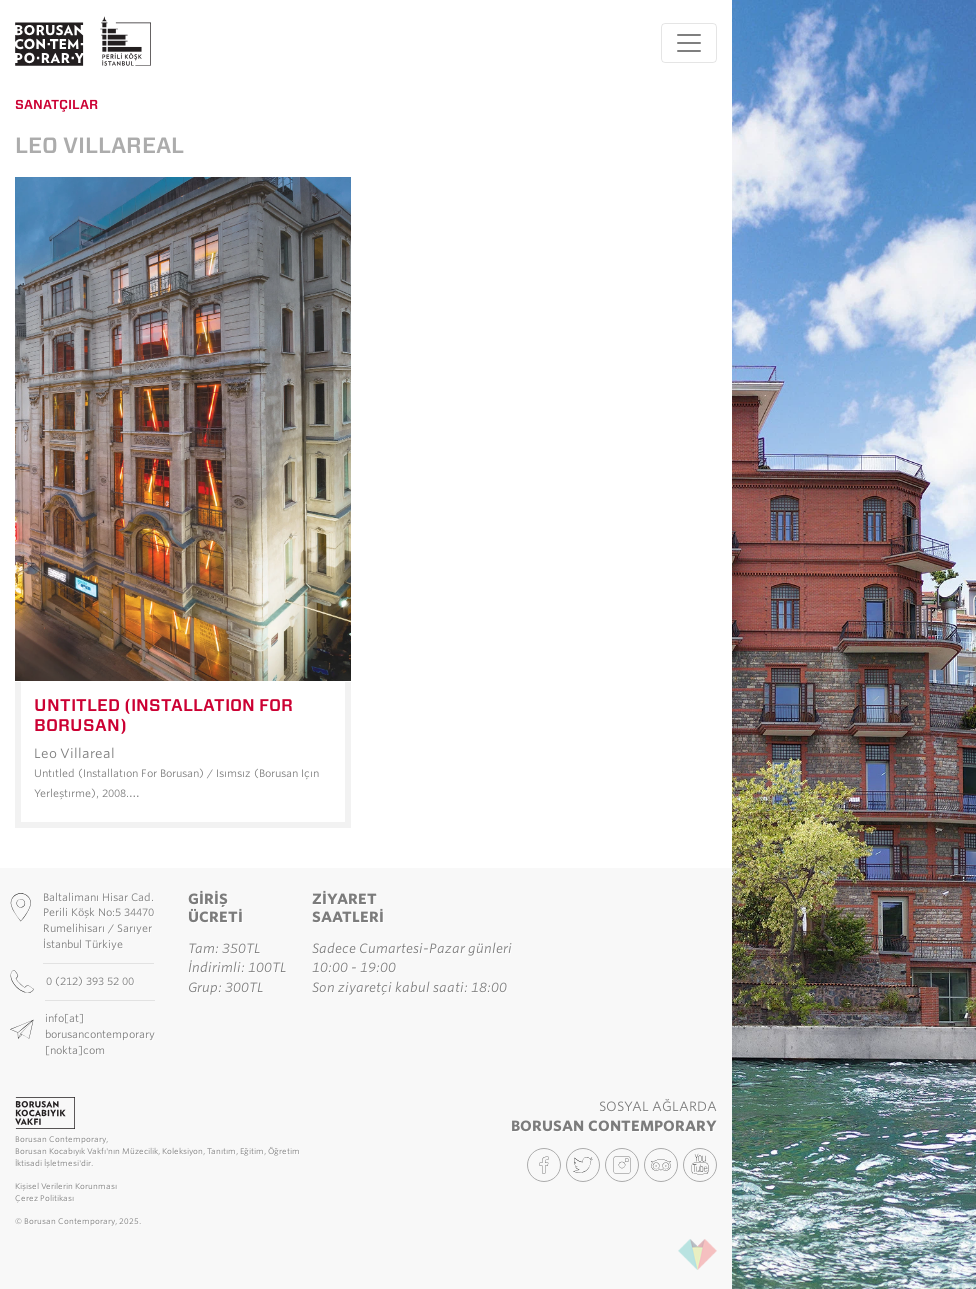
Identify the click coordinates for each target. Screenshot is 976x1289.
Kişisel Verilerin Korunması (66, 1186)
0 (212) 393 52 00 (91, 981)
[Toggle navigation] (689, 43)
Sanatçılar (56, 104)
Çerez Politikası (44, 1198)
